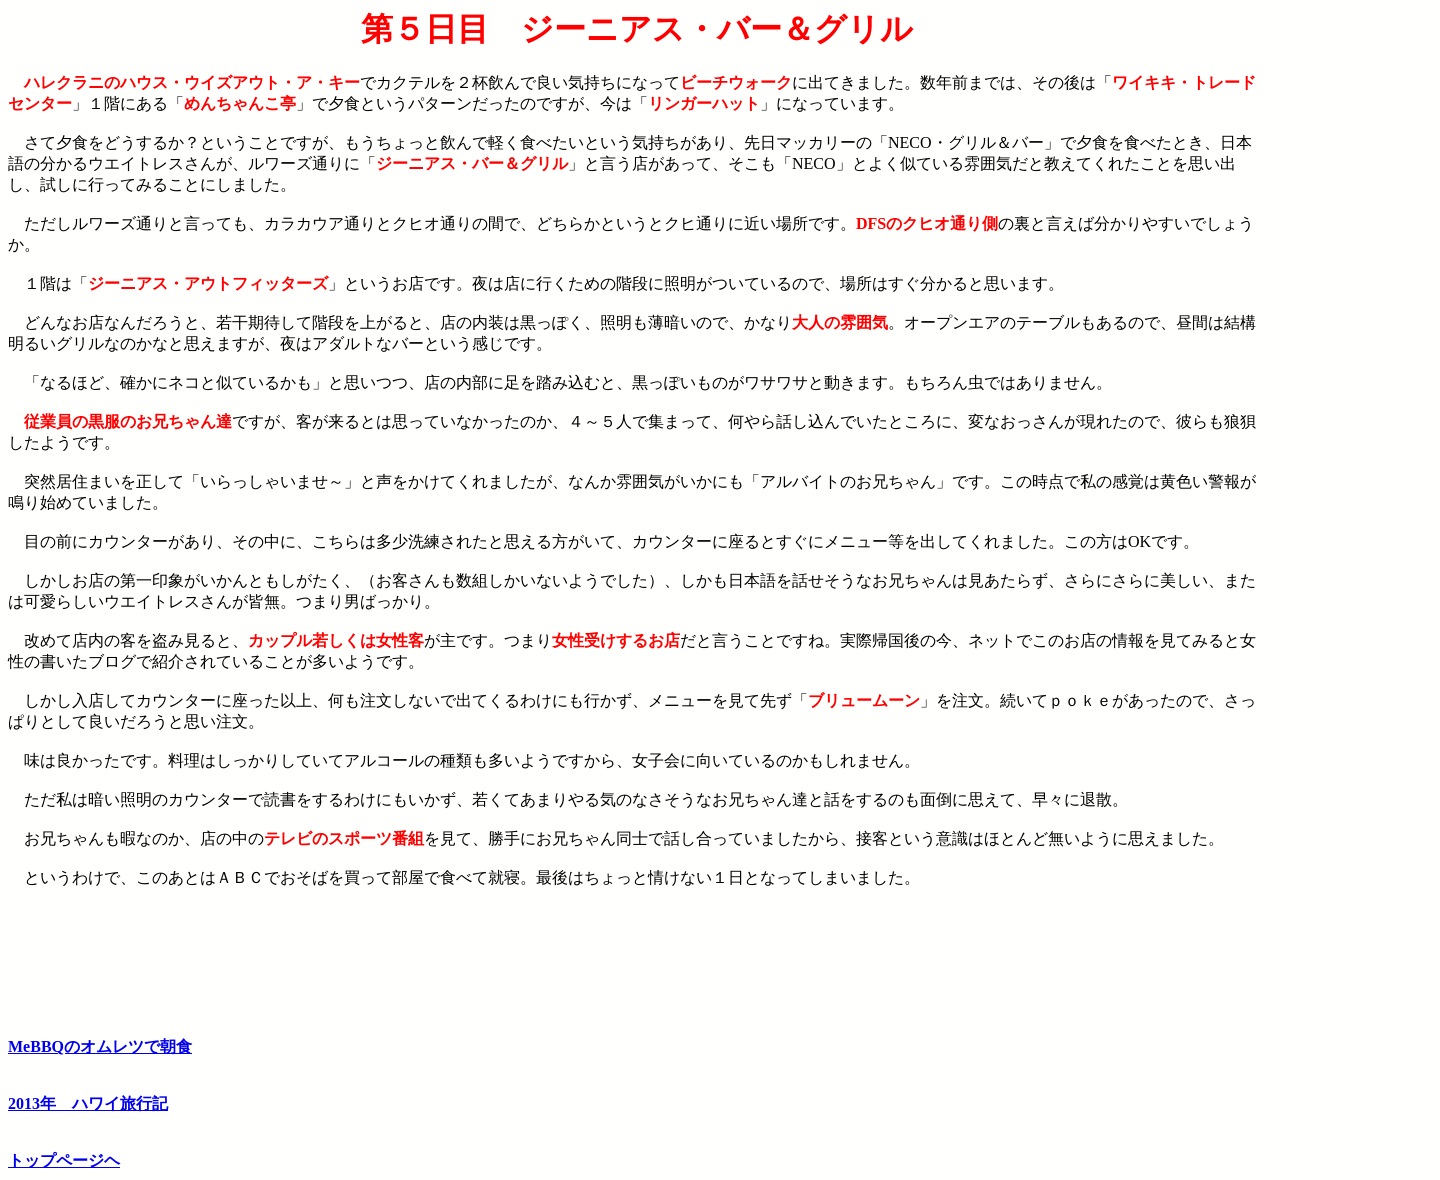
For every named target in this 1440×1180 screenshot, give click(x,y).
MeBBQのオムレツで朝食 (100, 1046)
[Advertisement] (1349, 311)
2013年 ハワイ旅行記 (88, 1103)
